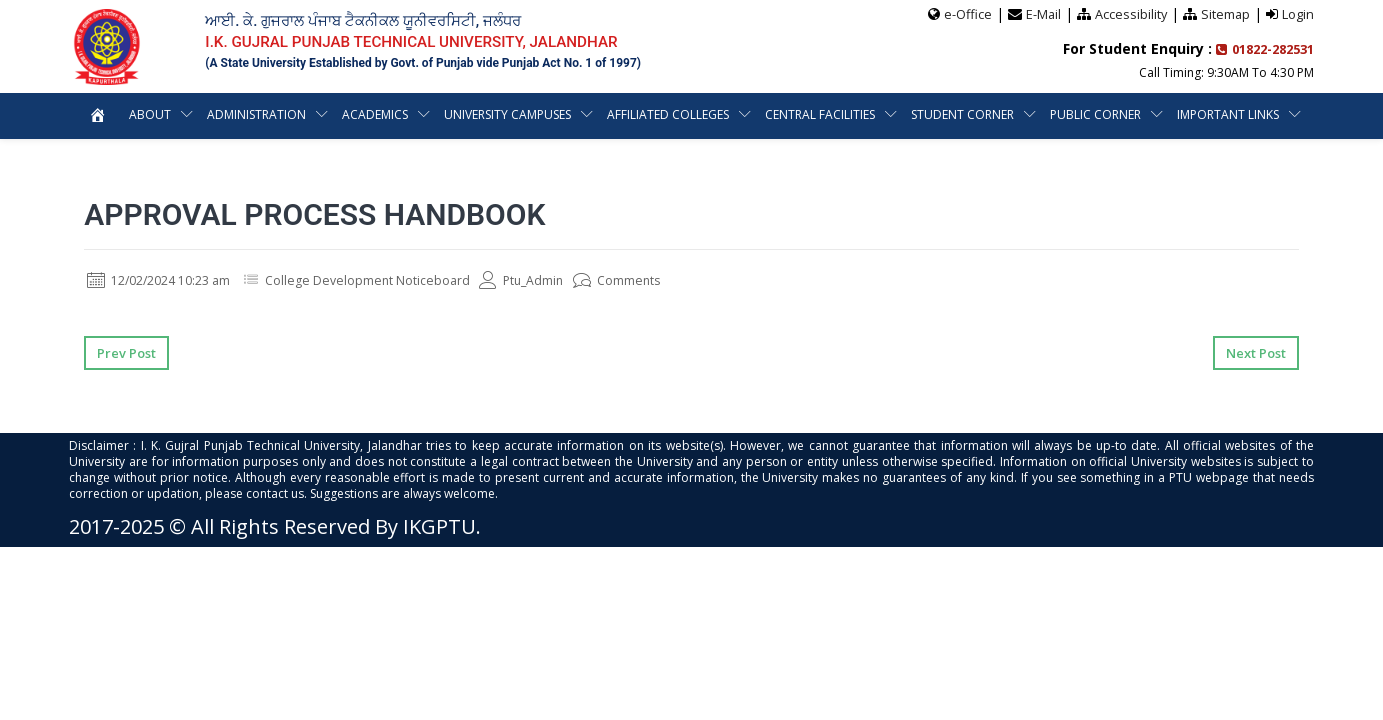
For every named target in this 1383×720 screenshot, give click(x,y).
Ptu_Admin (564, 279)
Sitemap (1225, 13)
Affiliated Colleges (668, 113)
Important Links (1228, 113)
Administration (256, 113)
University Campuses (507, 113)
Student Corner (962, 113)
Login (1298, 13)
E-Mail (1041, 13)
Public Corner (1095, 113)
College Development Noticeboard (397, 279)
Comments (666, 279)
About (150, 113)
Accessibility (1129, 13)
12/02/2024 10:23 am (168, 279)
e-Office (965, 13)
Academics (375, 113)
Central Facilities (820, 113)
